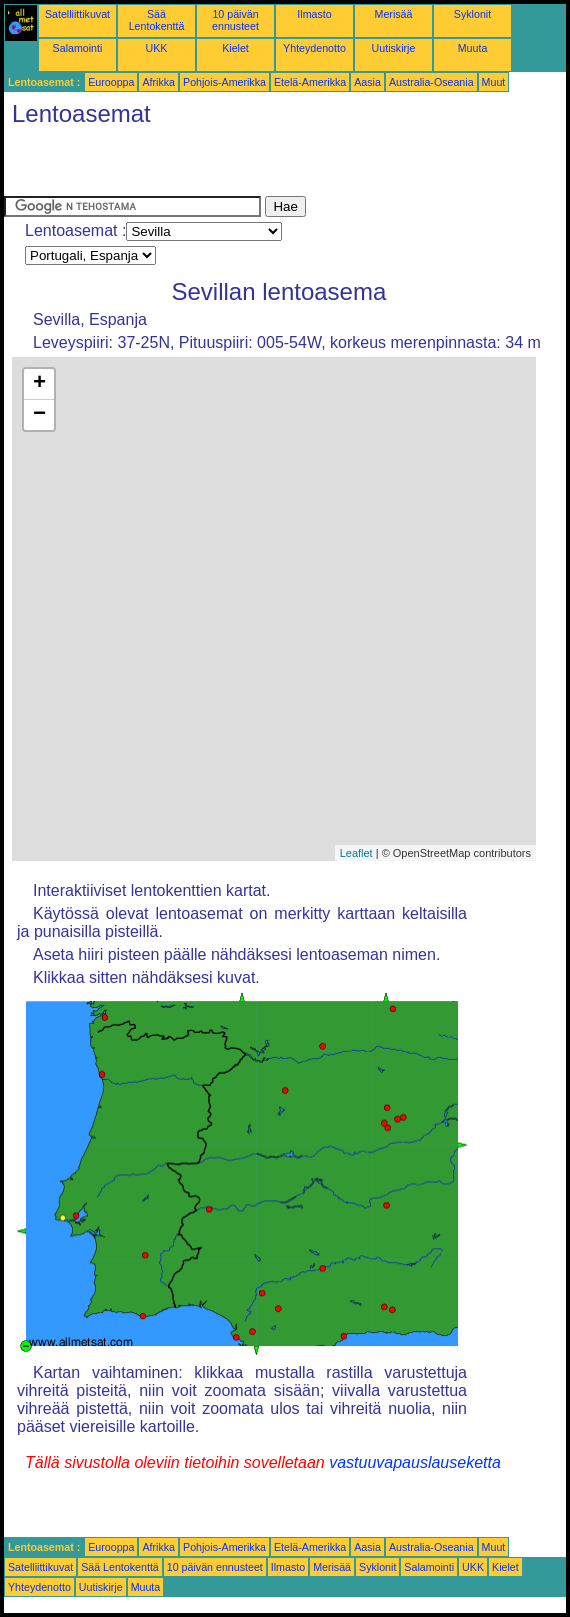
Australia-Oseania (431, 82)
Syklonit (472, 14)
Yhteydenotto (314, 48)
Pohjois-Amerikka (224, 82)
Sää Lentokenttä (157, 20)
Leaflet (356, 853)
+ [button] (39, 384)
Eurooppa (111, 82)
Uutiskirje (394, 48)
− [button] (39, 415)
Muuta (473, 48)
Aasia (367, 82)
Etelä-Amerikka (310, 82)
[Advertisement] (238, 166)
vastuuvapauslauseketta (415, 1462)
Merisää (394, 14)
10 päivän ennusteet (235, 20)
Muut (494, 82)
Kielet (235, 48)
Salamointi (78, 48)
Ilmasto (314, 14)
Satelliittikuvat (77, 14)
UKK (157, 48)
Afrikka (158, 82)
